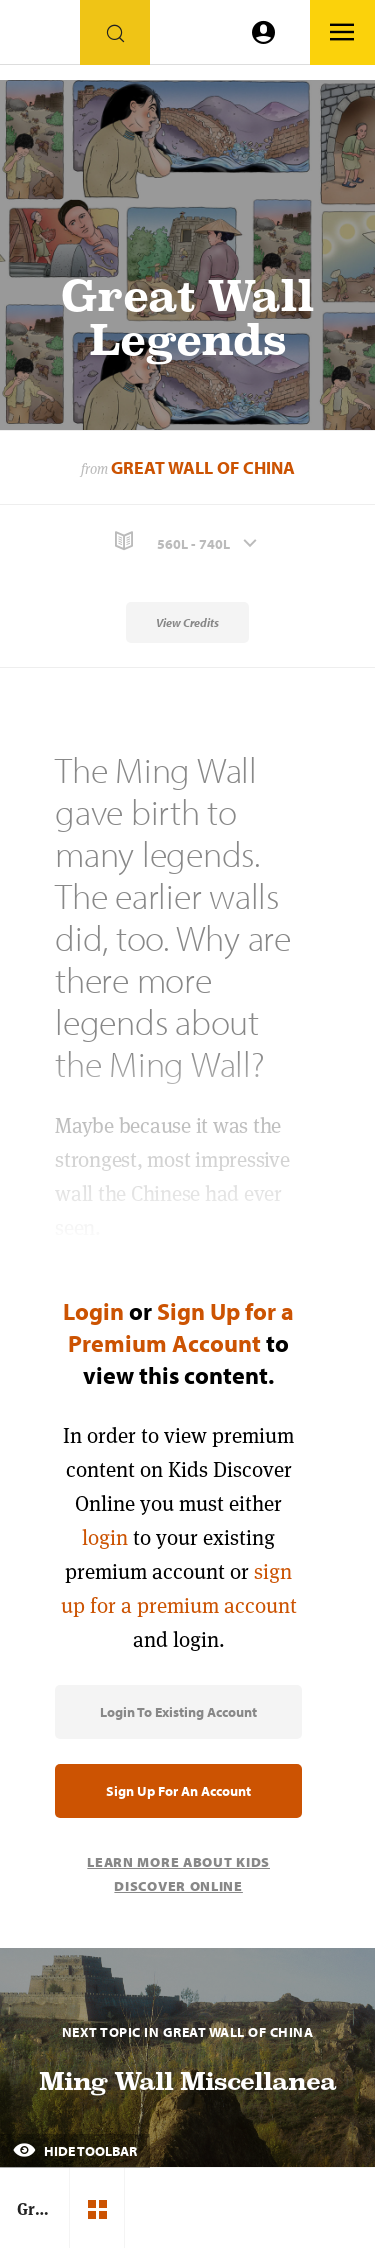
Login (93, 1311)
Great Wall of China (203, 467)
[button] (187, 541)
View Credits (187, 622)
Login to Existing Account (178, 1712)
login (105, 1537)
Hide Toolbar (75, 2151)
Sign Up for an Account (178, 1791)
